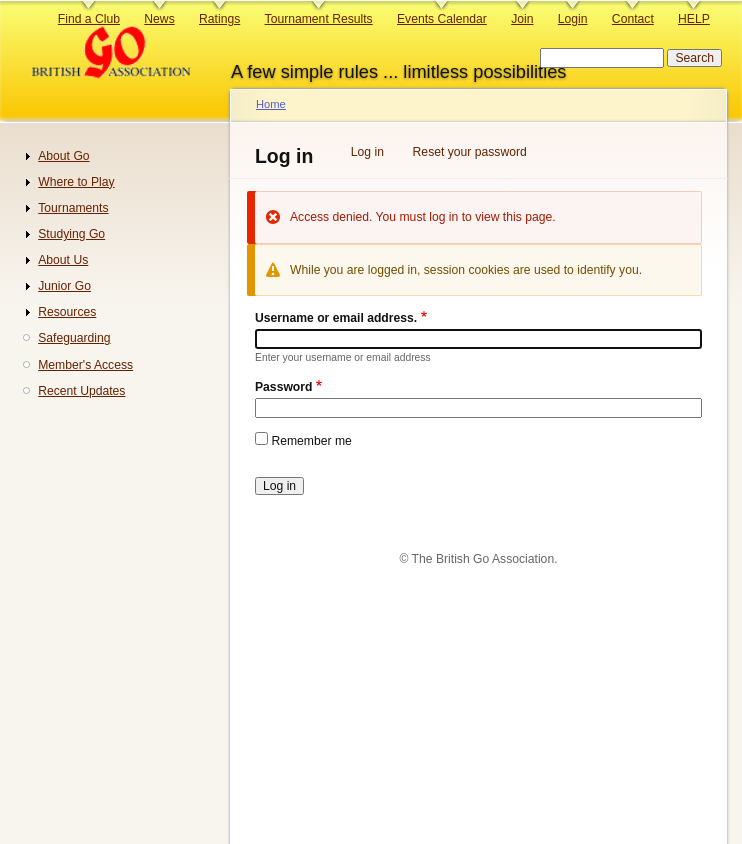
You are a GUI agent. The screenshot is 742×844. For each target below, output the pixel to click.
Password (283, 387)
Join (522, 19)
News (159, 19)
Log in (367, 152)
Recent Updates (81, 391)
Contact (633, 19)
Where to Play (76, 182)
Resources (67, 312)
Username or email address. (336, 318)
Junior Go (64, 286)
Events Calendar (442, 19)
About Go (63, 156)
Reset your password (470, 152)
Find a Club (89, 19)
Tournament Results (319, 19)
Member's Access (85, 365)
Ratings (219, 19)
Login (573, 19)
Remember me (311, 441)
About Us (63, 260)
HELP (694, 19)
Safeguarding (74, 338)
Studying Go (71, 234)
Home (271, 104)
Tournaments (73, 208)
